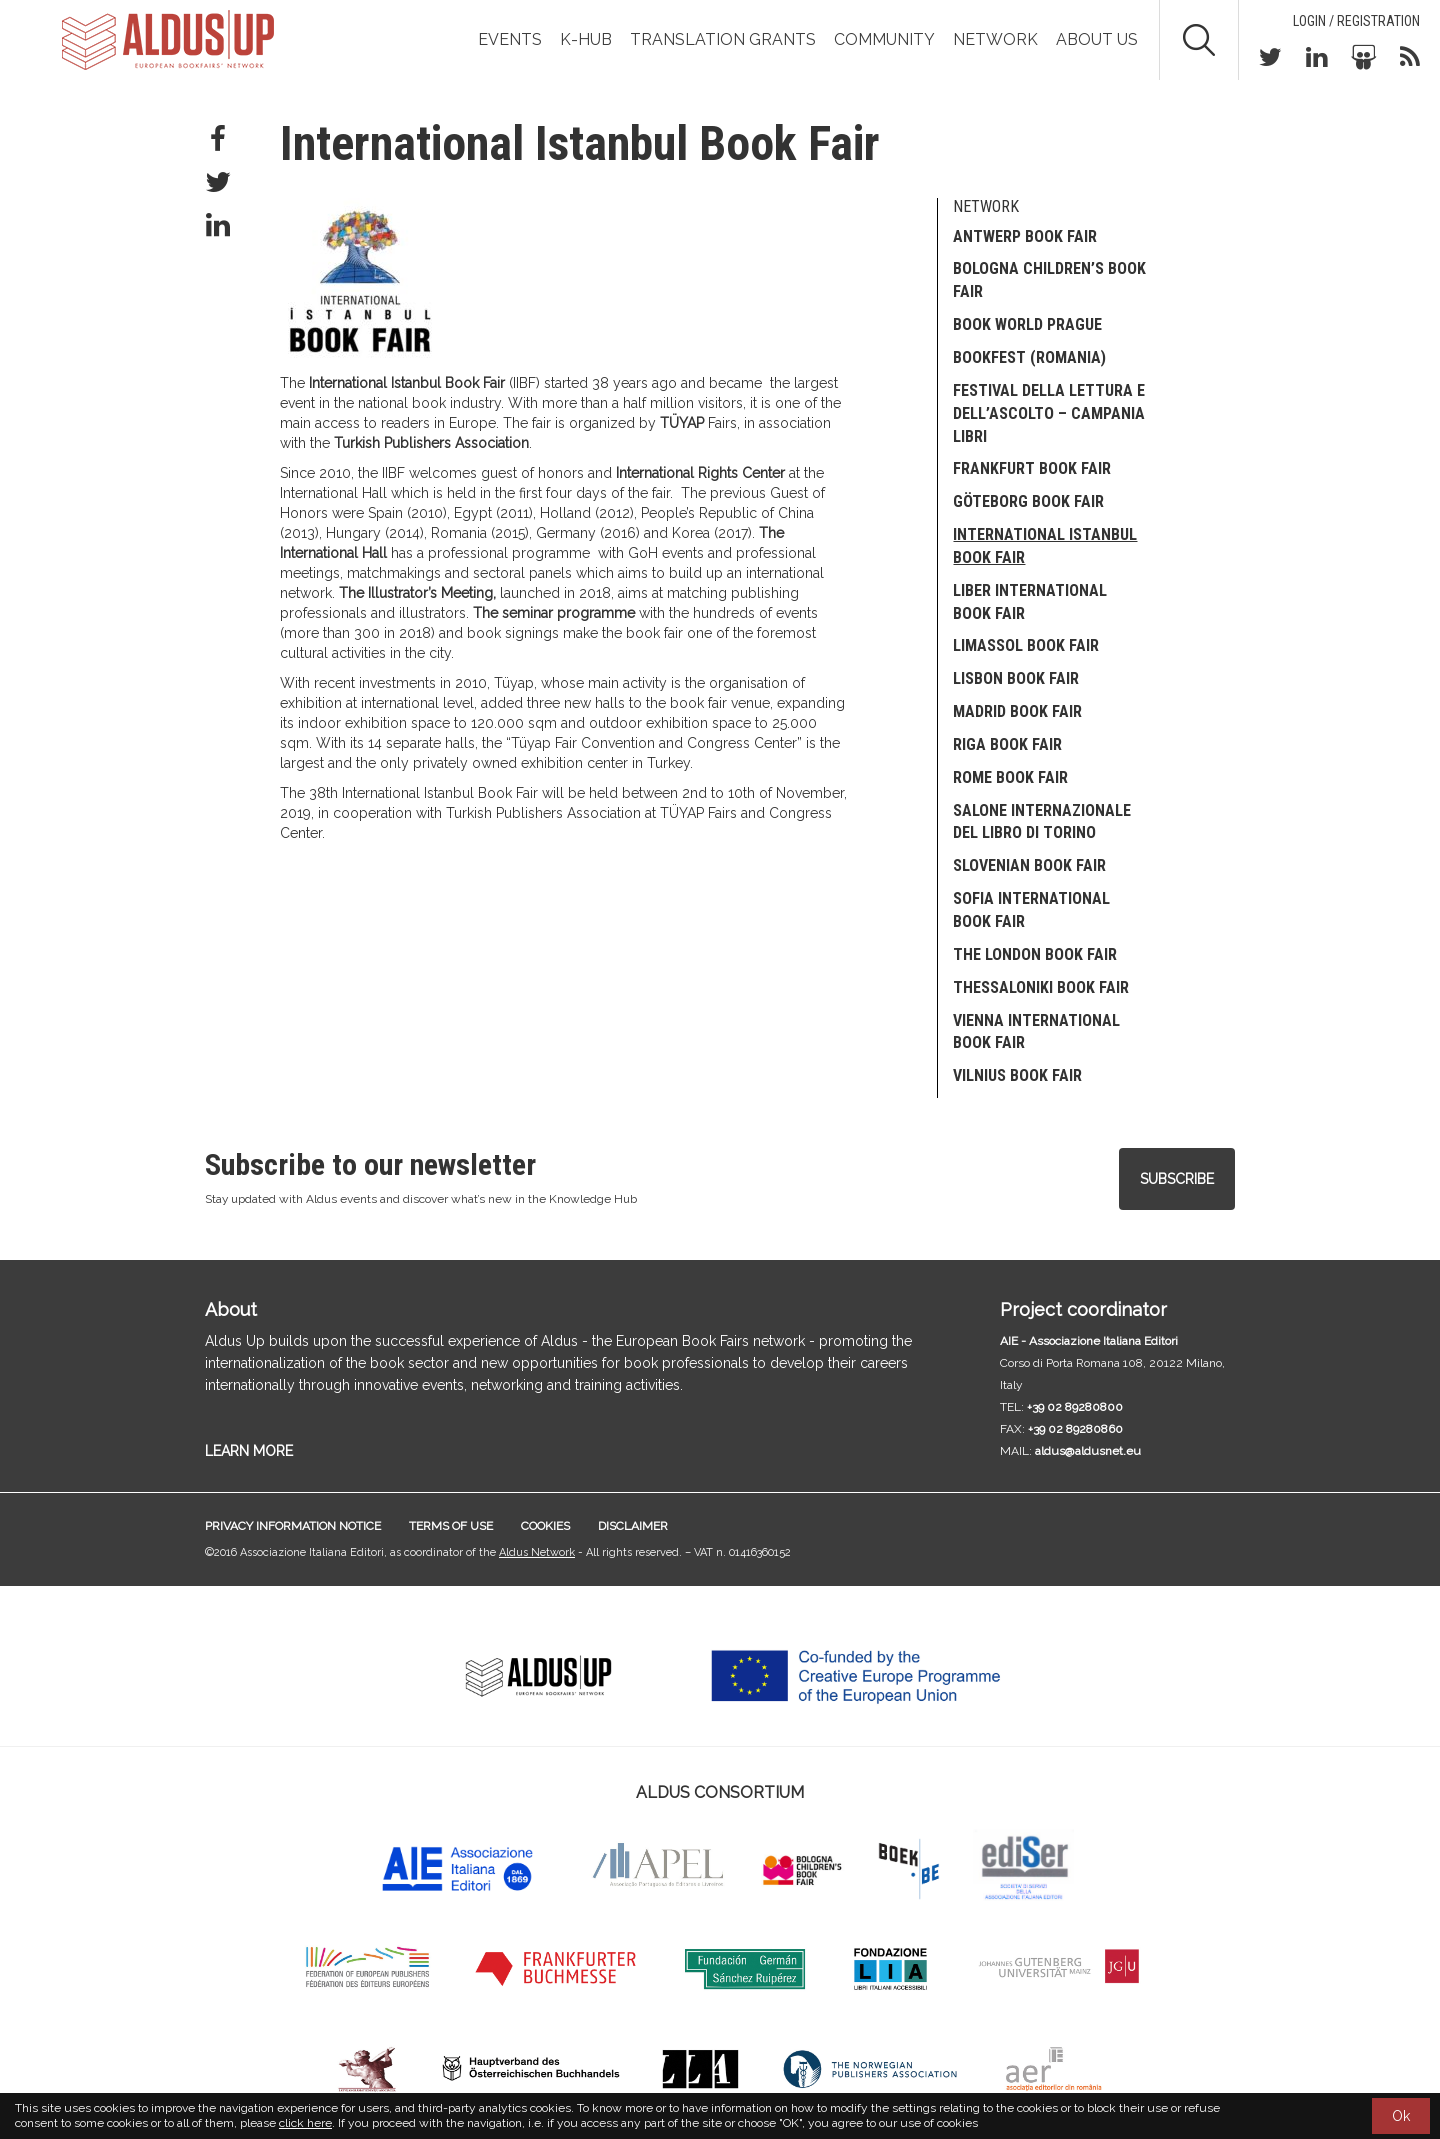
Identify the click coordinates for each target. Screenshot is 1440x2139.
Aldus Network (537, 1552)
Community (884, 39)
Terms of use (451, 1526)
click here (305, 2123)
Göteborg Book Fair (1028, 501)
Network (995, 39)
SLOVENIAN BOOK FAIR (1029, 865)
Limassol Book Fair (1026, 645)
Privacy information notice (293, 1526)
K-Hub (586, 39)
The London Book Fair (1035, 954)
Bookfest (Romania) (1029, 357)
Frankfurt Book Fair (1032, 468)
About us (1097, 39)
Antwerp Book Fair (1025, 236)
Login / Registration (1356, 21)
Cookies (545, 1526)
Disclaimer (633, 1526)
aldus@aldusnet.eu (1088, 1451)
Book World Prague (1027, 324)
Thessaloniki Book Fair (1041, 987)
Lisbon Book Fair (1016, 678)
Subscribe (1177, 1179)
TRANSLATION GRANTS (723, 39)
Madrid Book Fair (1017, 711)
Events (510, 39)
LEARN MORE (249, 1451)
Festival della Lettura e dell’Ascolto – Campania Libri (1049, 413)
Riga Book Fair (1007, 744)
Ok (1401, 2116)
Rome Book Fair (1010, 777)
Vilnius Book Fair (1017, 1075)
